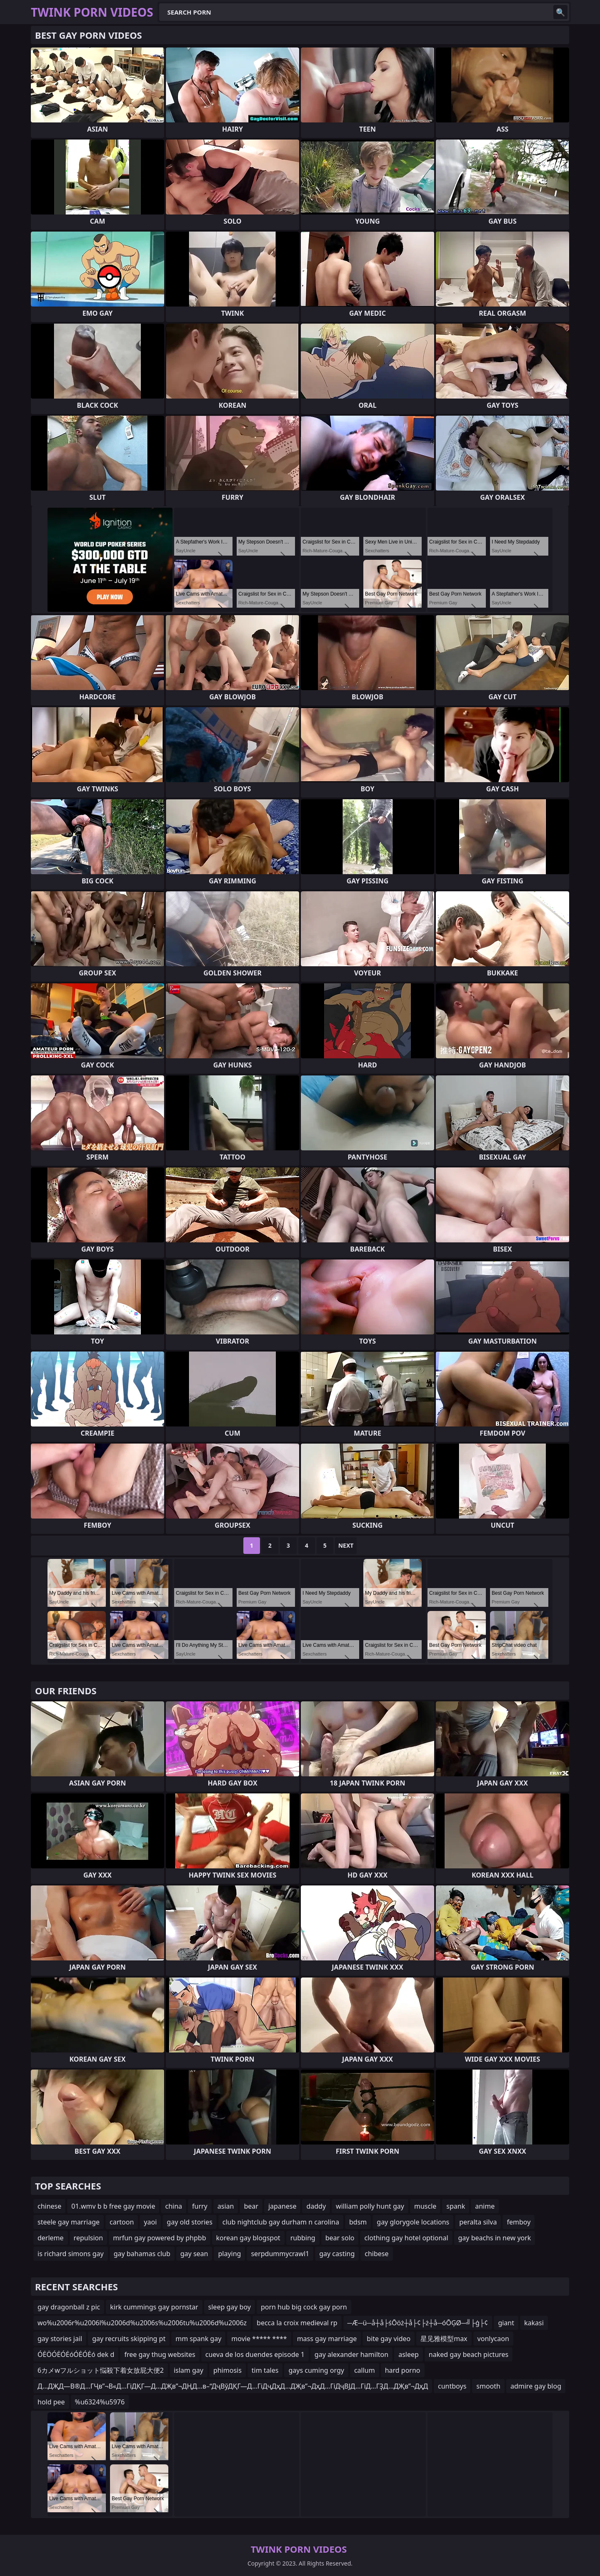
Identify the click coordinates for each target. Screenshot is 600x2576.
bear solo (340, 2237)
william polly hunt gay (370, 2206)
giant (506, 2322)
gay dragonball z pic (69, 2307)
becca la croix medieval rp (297, 2322)
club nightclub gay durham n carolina (280, 2222)
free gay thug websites (159, 2354)
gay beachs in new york (494, 2237)
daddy (316, 2206)
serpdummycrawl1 (280, 2253)
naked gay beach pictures (468, 2354)
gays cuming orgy (316, 2370)
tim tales (265, 2370)
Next (346, 1545)
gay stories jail (60, 2338)
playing (229, 2253)
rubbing (302, 2237)
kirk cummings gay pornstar (154, 2307)
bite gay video (388, 2338)
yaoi (150, 2222)
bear (251, 2206)
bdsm (358, 2222)
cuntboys (452, 2386)
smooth (488, 2386)
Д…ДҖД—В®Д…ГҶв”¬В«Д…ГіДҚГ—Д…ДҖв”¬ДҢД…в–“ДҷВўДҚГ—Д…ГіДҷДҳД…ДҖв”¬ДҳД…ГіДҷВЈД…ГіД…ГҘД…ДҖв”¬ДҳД (233, 2386)
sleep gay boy (229, 2307)
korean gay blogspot (248, 2237)
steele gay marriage (69, 2222)
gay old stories (189, 2222)
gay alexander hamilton (351, 2354)
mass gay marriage (327, 2338)
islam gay (188, 2370)
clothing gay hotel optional (406, 2237)
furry (200, 2206)
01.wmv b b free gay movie (113, 2206)
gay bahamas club (142, 2253)
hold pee (51, 2401)
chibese (376, 2253)
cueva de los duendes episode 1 (255, 2354)
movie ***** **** (259, 2338)
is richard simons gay (71, 2253)
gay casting (337, 2253)
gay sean (194, 2253)
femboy (518, 2222)
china (173, 2206)
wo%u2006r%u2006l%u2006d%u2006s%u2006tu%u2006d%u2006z (142, 2322)
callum (364, 2370)
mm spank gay (198, 2338)
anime (485, 2206)
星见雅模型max (443, 2338)
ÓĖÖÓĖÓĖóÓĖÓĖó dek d (76, 2354)
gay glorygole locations (413, 2222)
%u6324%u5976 (100, 2401)
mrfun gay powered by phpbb (159, 2237)
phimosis (227, 2370)
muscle (425, 2206)
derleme (51, 2237)
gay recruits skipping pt (128, 2338)
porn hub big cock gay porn (304, 2307)
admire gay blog (535, 2386)
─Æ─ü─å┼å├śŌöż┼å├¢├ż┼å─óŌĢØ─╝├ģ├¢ (418, 2322)
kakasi (534, 2322)
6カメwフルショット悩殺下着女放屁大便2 (101, 2370)
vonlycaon (493, 2338)
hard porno (402, 2370)
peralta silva (478, 2222)
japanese (282, 2206)
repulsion (88, 2237)
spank (455, 2206)
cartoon (122, 2222)
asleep (408, 2354)
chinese (49, 2206)
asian (226, 2206)
